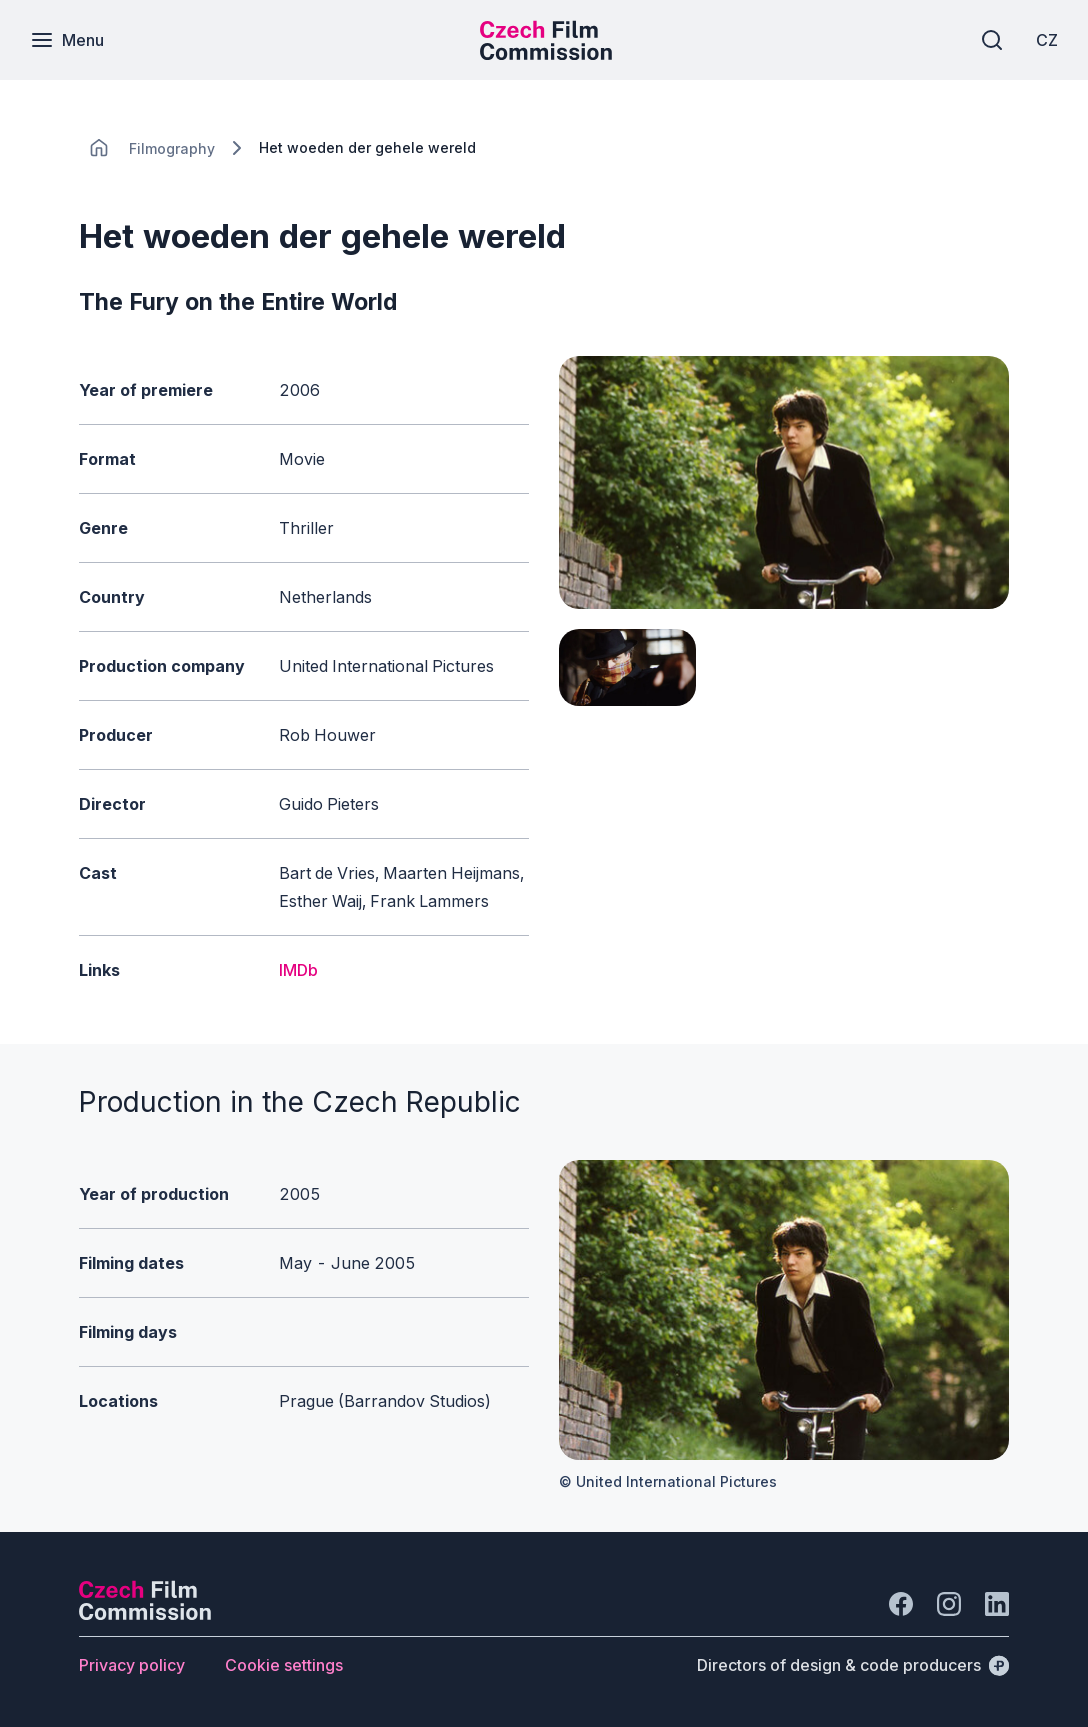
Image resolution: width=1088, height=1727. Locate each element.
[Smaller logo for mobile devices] (546, 54)
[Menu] (67, 40)
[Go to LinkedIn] (997, 1604)
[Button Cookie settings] (284, 1665)
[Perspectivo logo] (145, 1614)
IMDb (298, 970)
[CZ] (1047, 40)
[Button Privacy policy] (132, 1665)
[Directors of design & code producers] (853, 1665)
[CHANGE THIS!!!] (99, 148)
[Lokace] (172, 148)
